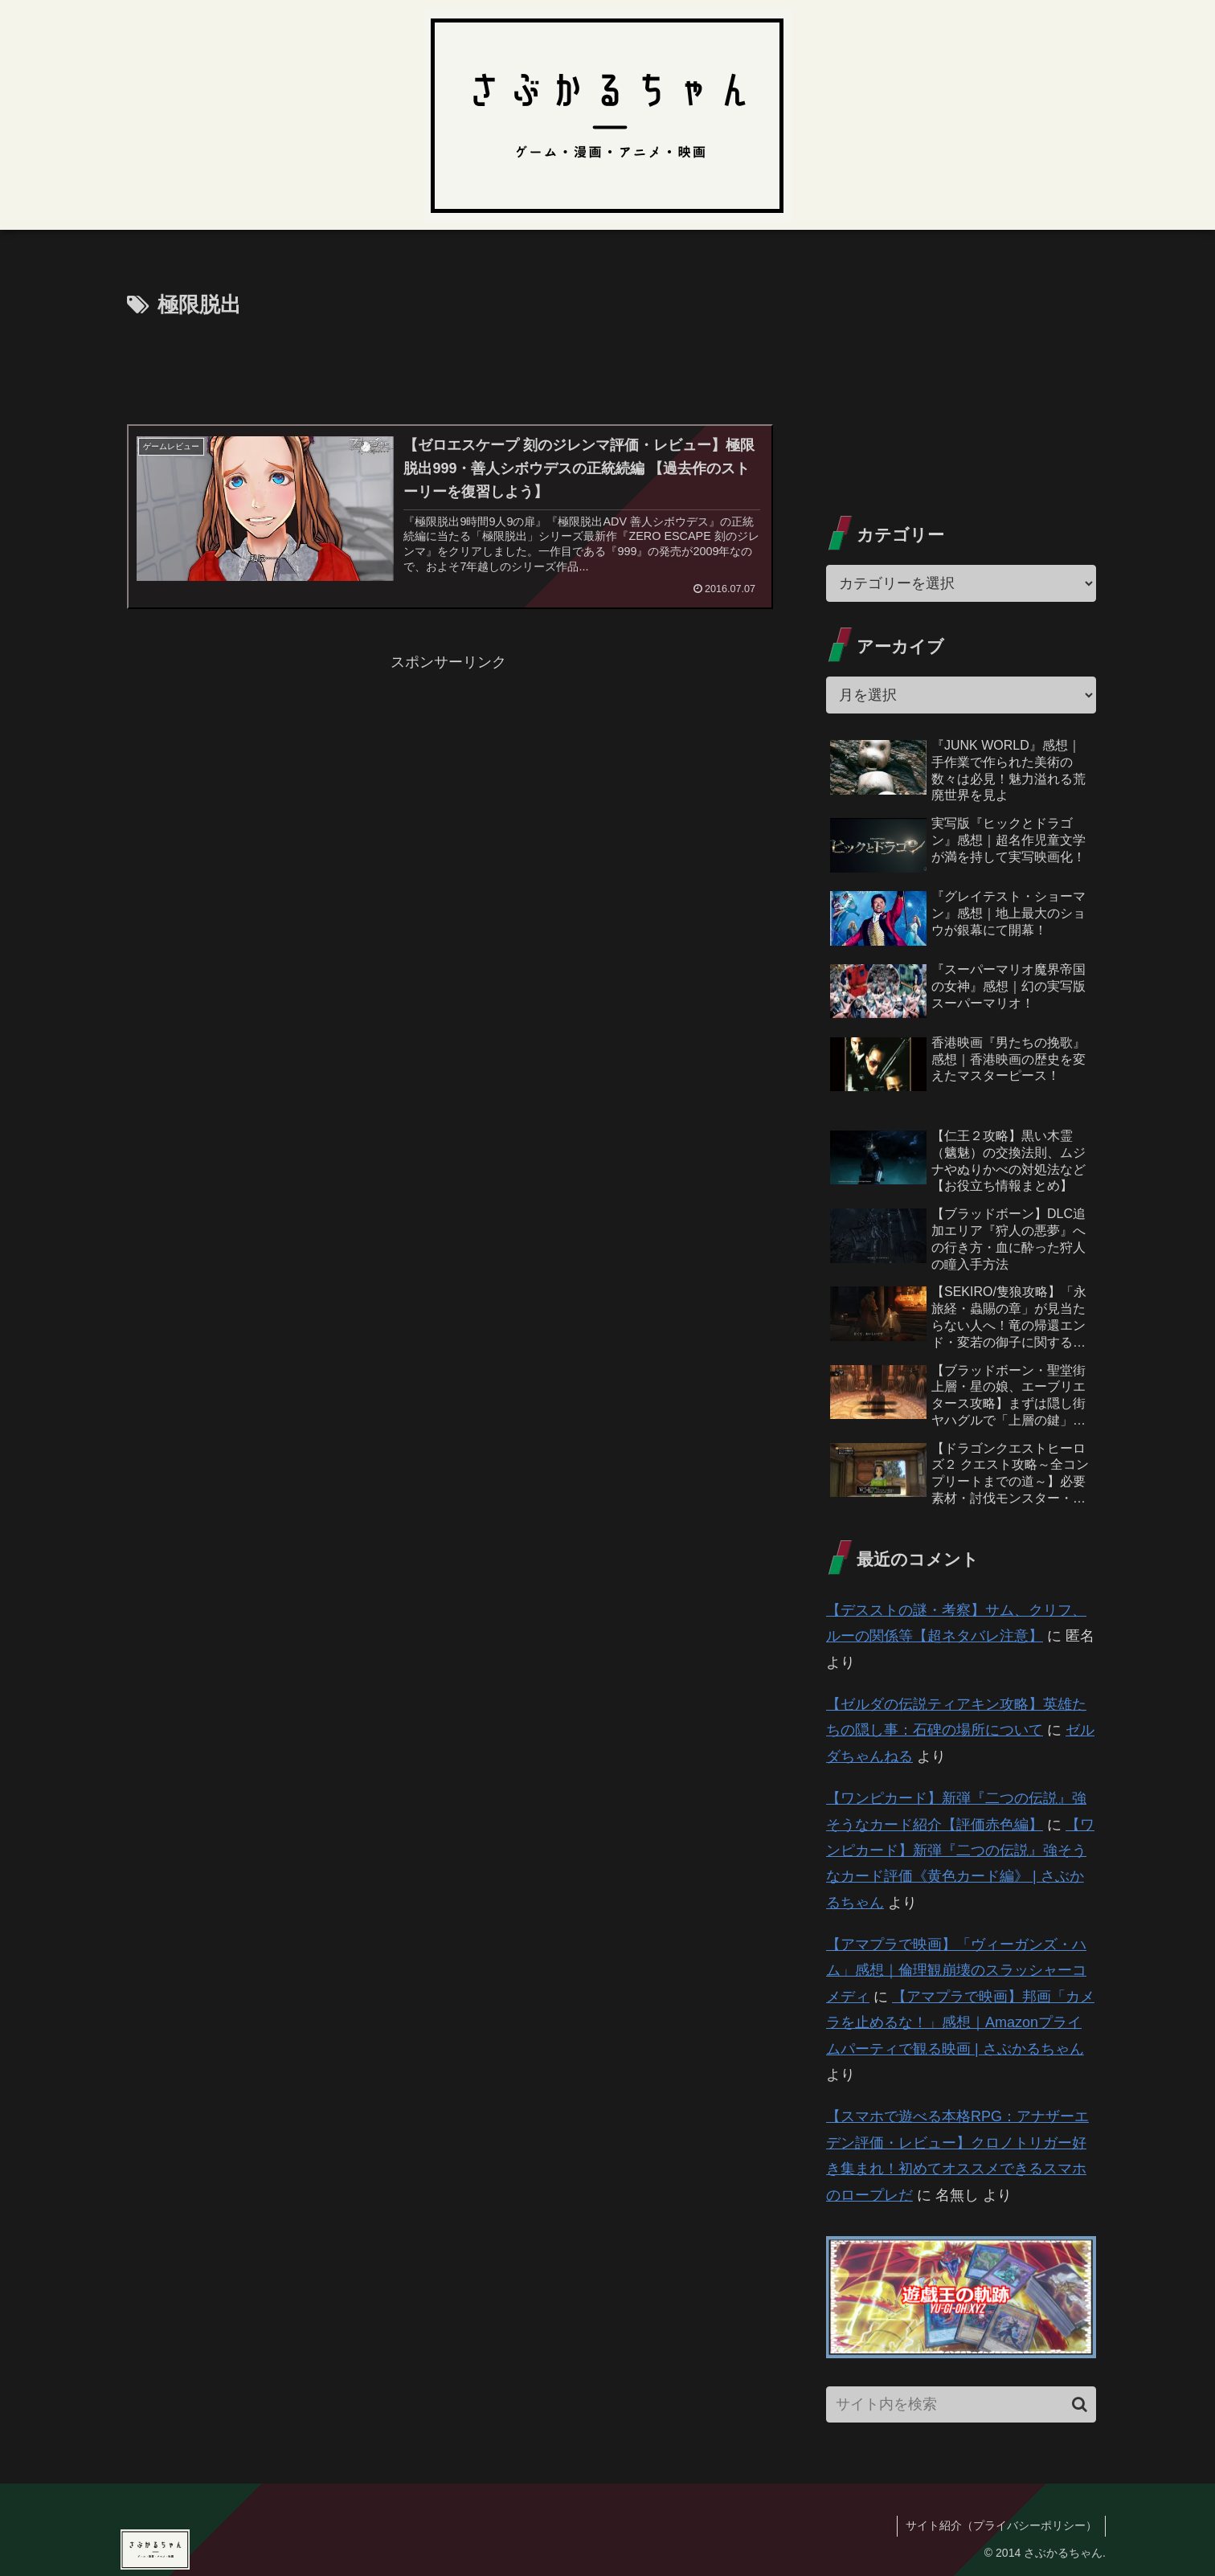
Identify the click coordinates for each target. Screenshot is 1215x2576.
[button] (1080, 2404)
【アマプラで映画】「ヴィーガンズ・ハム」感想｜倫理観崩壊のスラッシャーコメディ (956, 1970)
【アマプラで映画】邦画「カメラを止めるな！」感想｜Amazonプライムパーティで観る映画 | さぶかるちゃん (960, 2023)
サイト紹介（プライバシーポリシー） (1001, 2525)
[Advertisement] (448, 368)
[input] (961, 2404)
